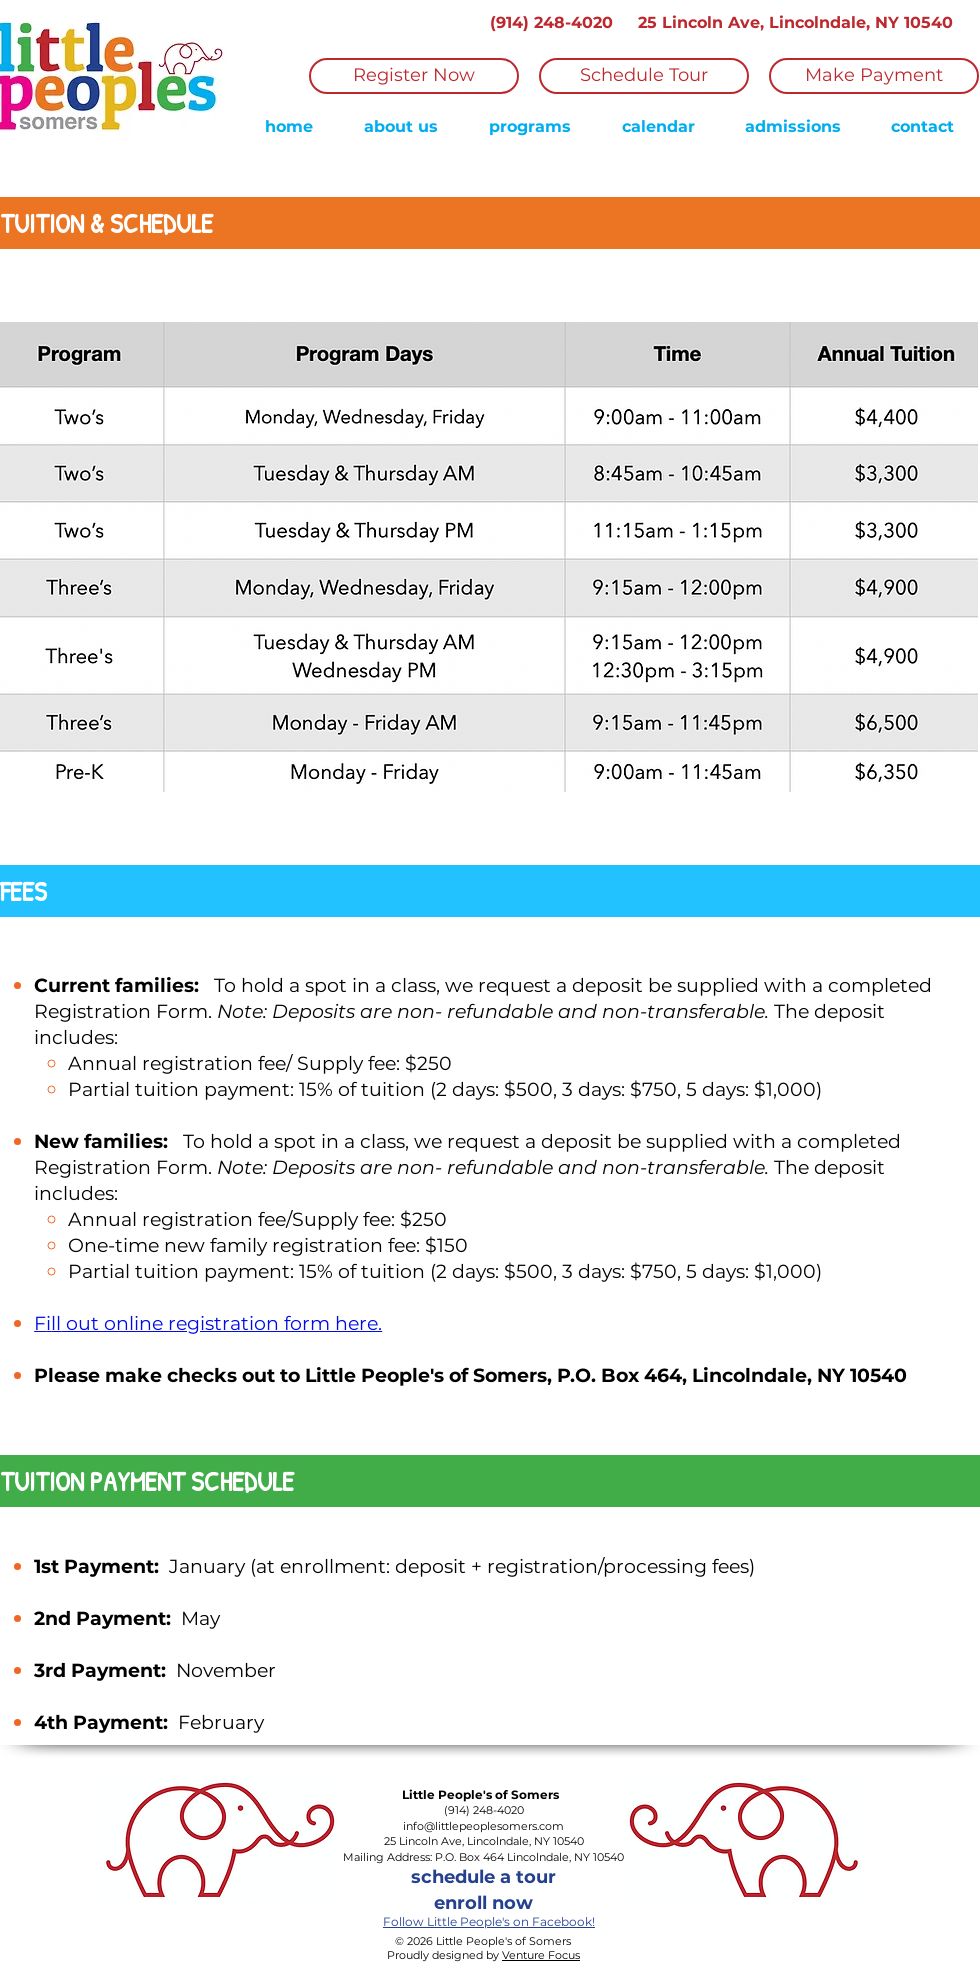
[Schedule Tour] (644, 76)
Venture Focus (541, 1955)
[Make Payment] (874, 76)
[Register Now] (414, 76)
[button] (529, 127)
